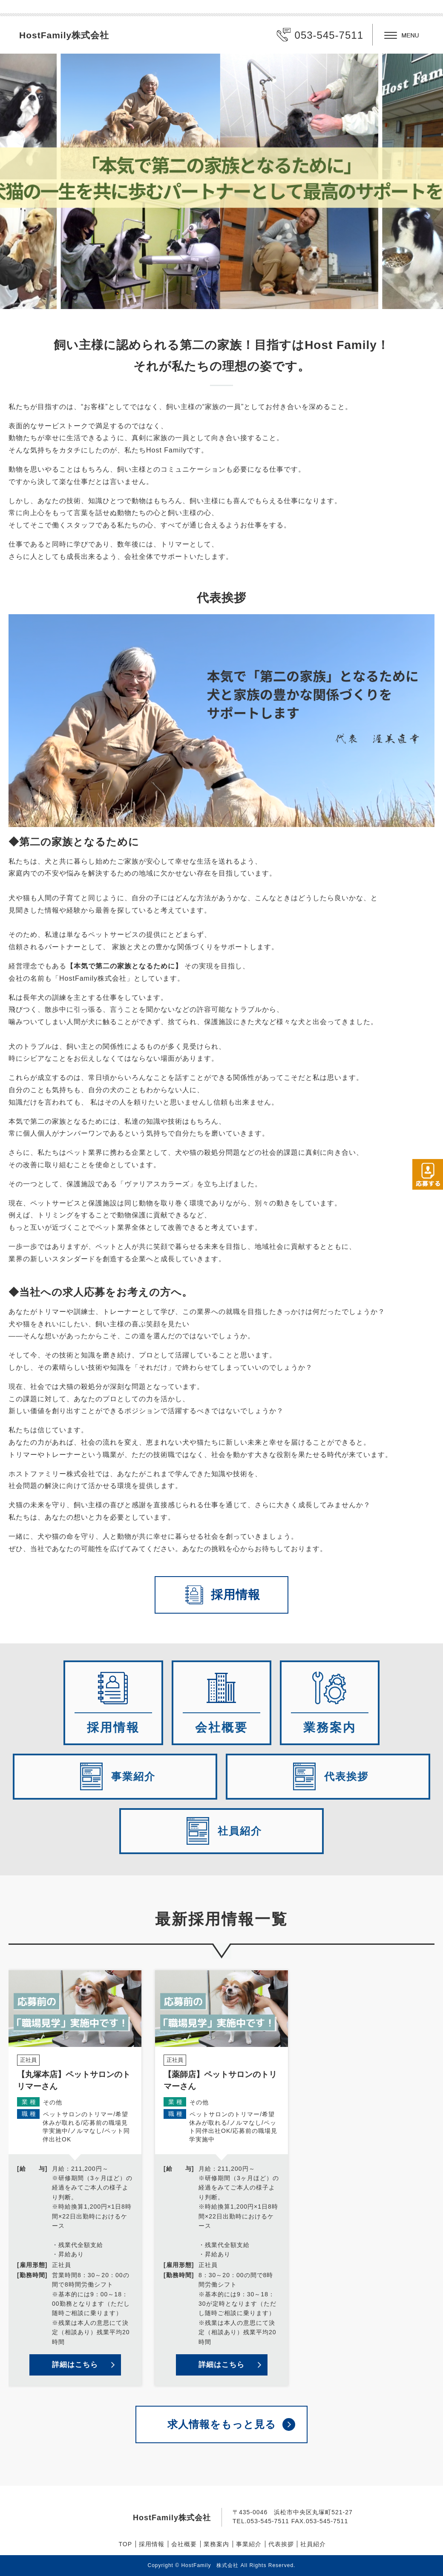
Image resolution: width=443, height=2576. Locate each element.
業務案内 (216, 2544)
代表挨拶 (281, 2544)
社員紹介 (313, 2544)
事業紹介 (249, 2544)
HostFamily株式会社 (64, 35)
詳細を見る (75, 2178)
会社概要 (184, 2544)
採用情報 (151, 2544)
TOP (125, 2544)
